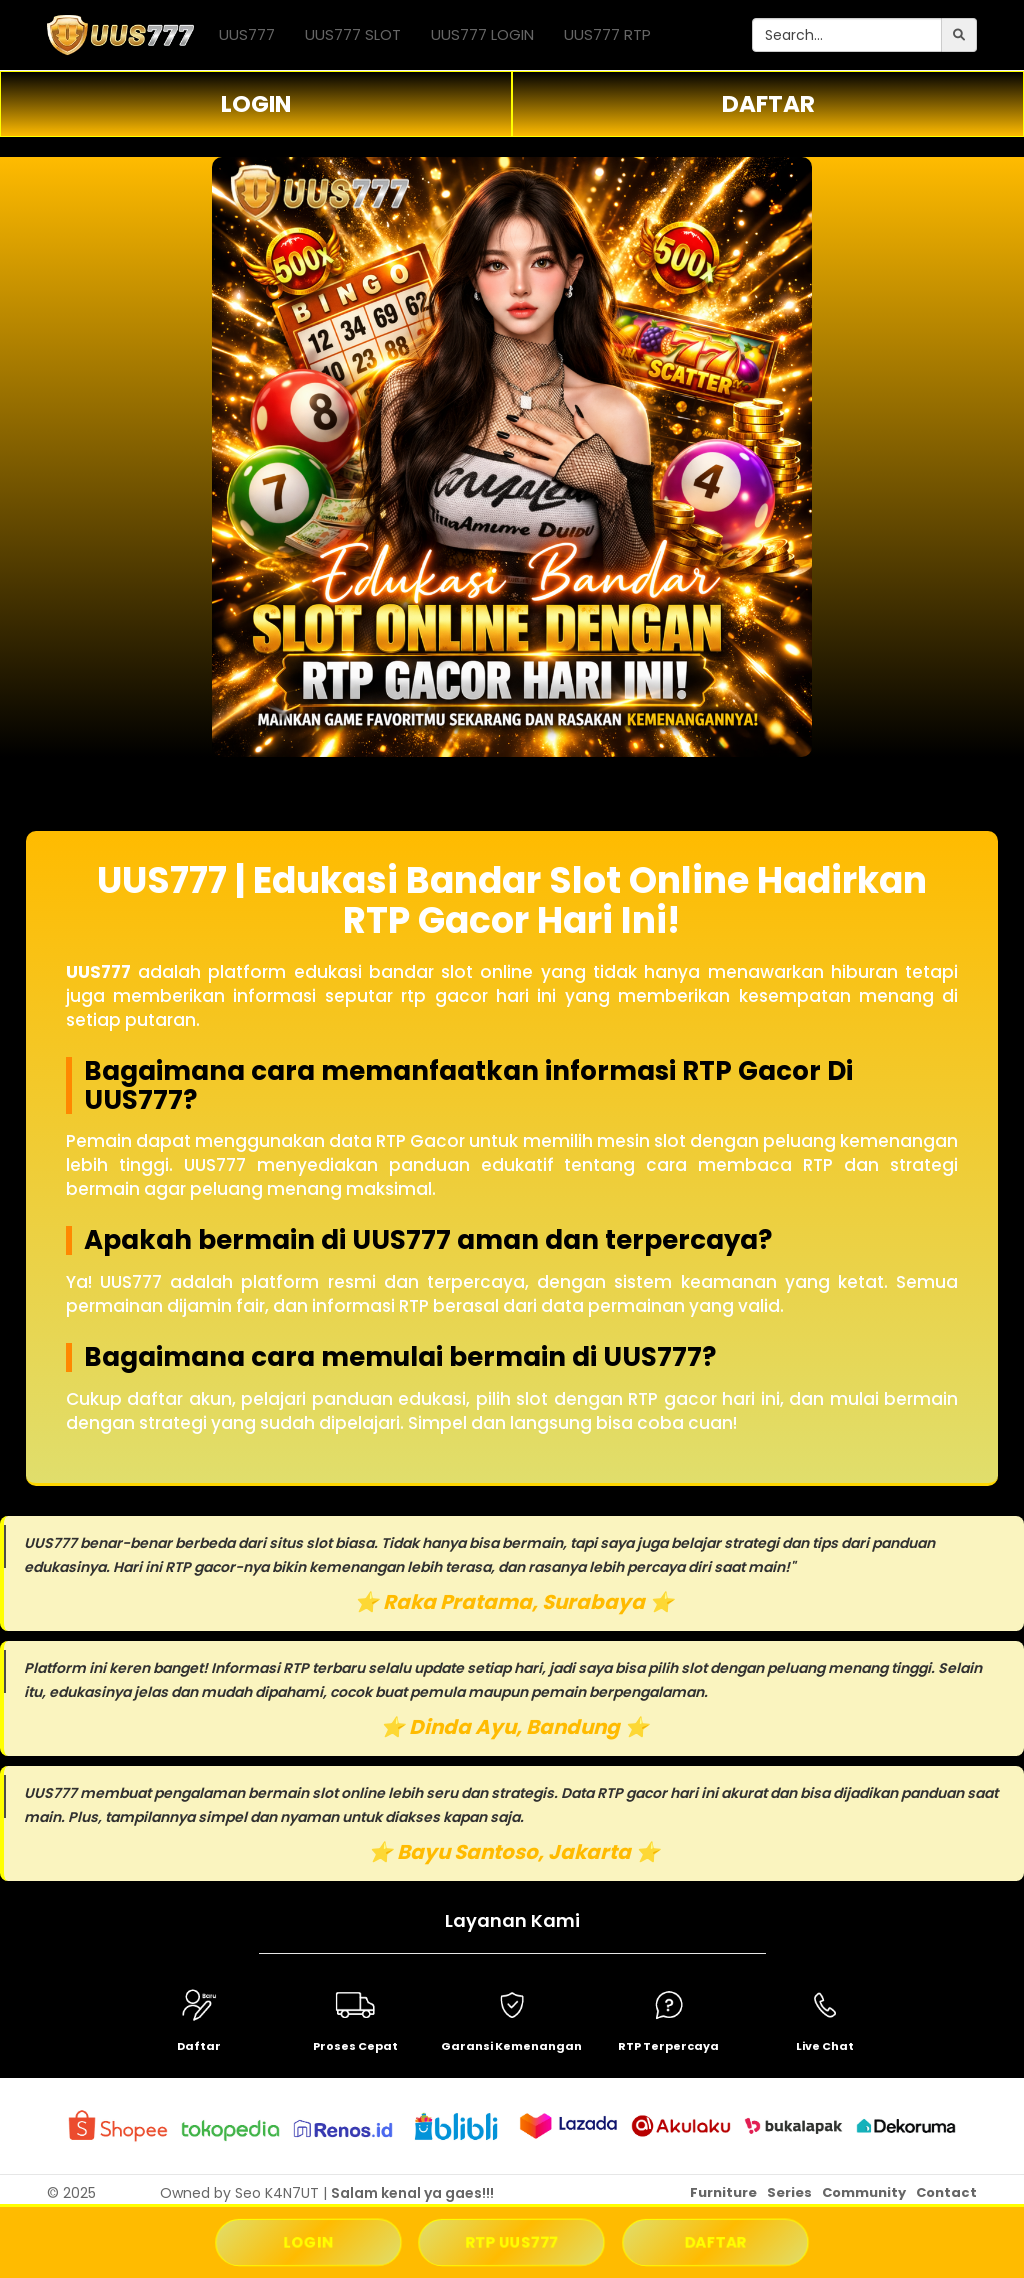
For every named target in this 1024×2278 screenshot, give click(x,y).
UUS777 (247, 34)
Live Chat (825, 2046)
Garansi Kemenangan (511, 2046)
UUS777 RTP (607, 34)
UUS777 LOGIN (482, 34)
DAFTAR (768, 104)
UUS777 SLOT (353, 34)
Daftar (199, 2046)
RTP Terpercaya (668, 2046)
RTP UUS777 (512, 2242)
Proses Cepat (355, 2046)
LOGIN (256, 104)
